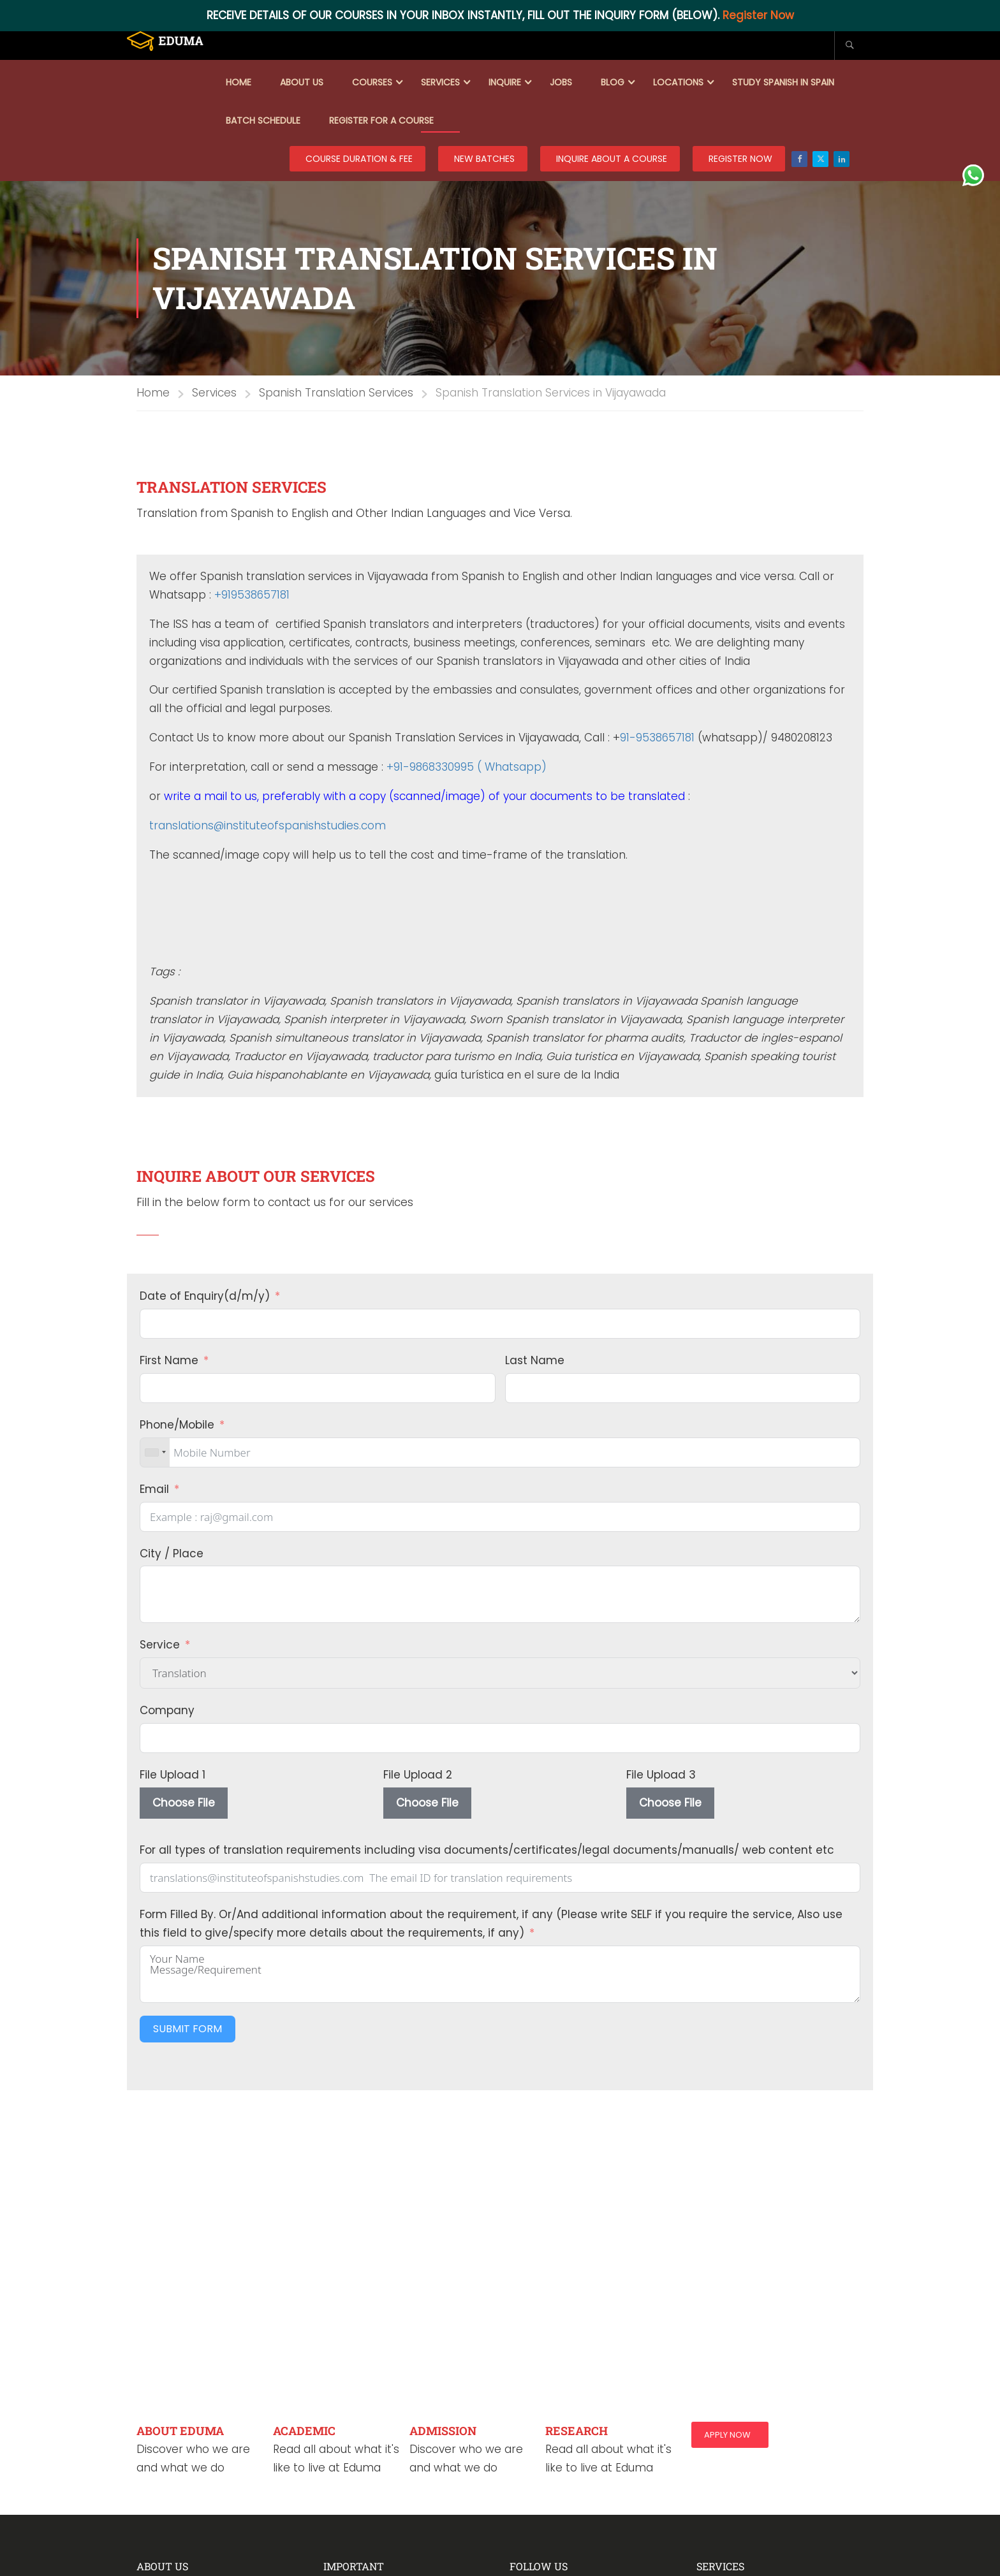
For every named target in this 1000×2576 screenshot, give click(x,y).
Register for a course (381, 120)
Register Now (758, 15)
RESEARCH (576, 2430)
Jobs (561, 82)
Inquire (505, 82)
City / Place (171, 1553)
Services (440, 82)
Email (154, 1489)
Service (160, 1644)
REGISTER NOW (740, 158)
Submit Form (187, 2028)
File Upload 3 (661, 1774)
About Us (301, 82)
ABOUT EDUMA (180, 2430)
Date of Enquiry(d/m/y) (205, 1296)
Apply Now (727, 2435)
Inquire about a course (611, 158)
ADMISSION (442, 2430)
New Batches (484, 158)
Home (238, 82)
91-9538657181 (657, 737)
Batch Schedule (263, 120)
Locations (678, 82)
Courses (372, 82)
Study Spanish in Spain (783, 82)
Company (167, 1710)
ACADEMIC (304, 2430)
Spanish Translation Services (336, 392)
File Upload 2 (417, 1774)
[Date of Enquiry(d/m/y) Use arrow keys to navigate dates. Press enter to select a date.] (500, 1324)
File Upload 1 (172, 1774)
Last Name (534, 1360)
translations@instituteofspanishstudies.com (267, 825)
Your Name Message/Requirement (500, 1974)
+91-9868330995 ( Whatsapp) (466, 767)
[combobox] (155, 1452)
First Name (169, 1360)
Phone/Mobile (177, 1424)
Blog (612, 82)
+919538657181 (252, 594)
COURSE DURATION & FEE (359, 158)
